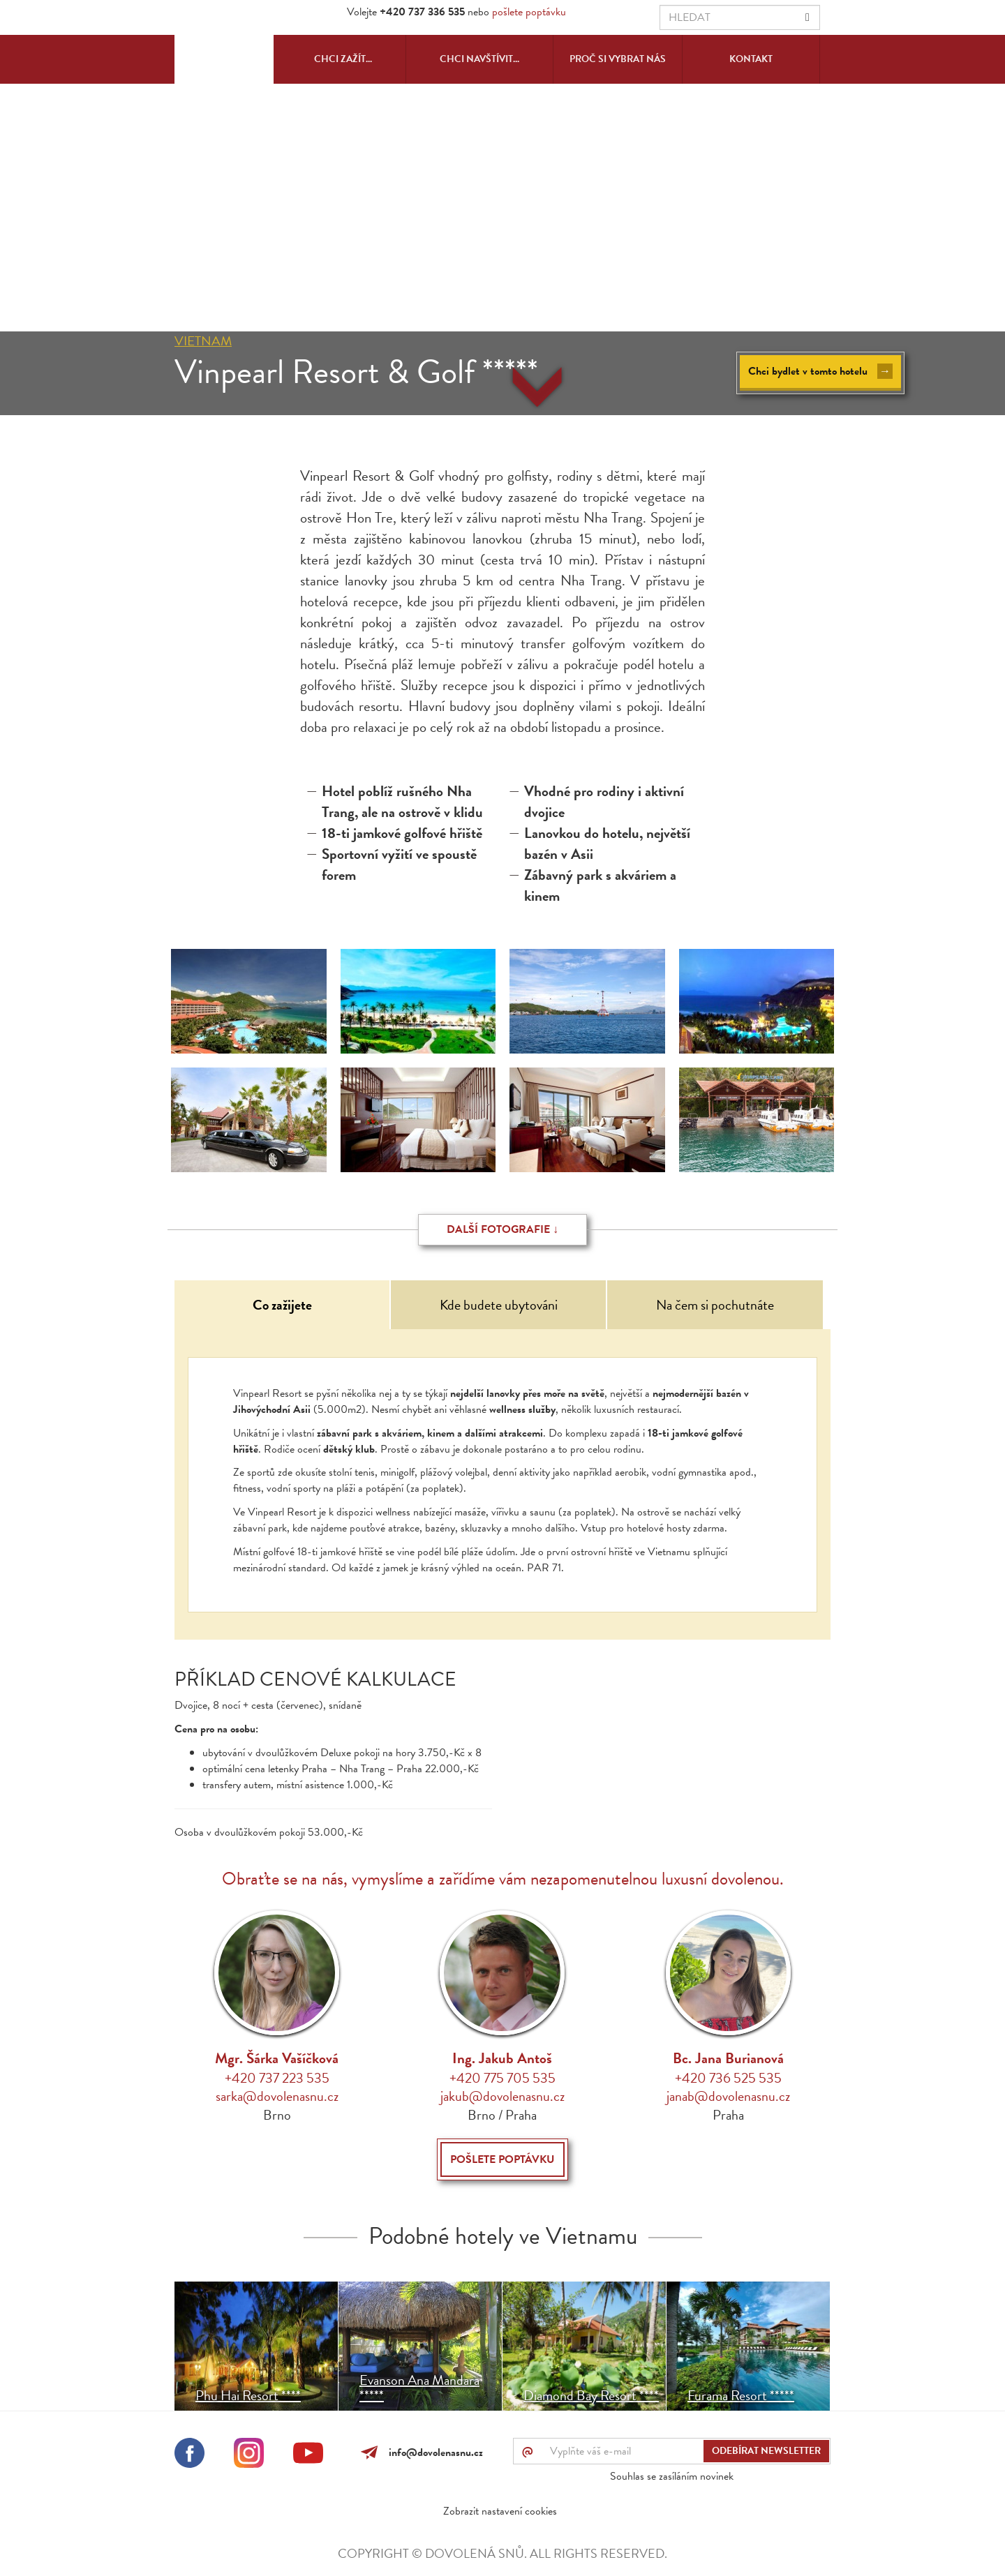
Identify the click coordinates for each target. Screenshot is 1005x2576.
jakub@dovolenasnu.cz (502, 2095)
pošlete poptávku (529, 11)
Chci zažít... (343, 59)
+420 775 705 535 (502, 2077)
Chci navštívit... (479, 59)
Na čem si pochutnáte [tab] (715, 1304)
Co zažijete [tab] (282, 1304)
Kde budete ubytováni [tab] (499, 1304)
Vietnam (203, 341)
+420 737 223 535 (277, 2077)
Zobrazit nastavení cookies (500, 2511)
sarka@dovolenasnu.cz (277, 2095)
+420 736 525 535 (728, 2077)
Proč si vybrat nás (618, 59)
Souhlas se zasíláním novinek (672, 2476)
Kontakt (751, 59)
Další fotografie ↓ (502, 1229)
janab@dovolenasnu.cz (728, 2095)
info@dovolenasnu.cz (433, 2452)
